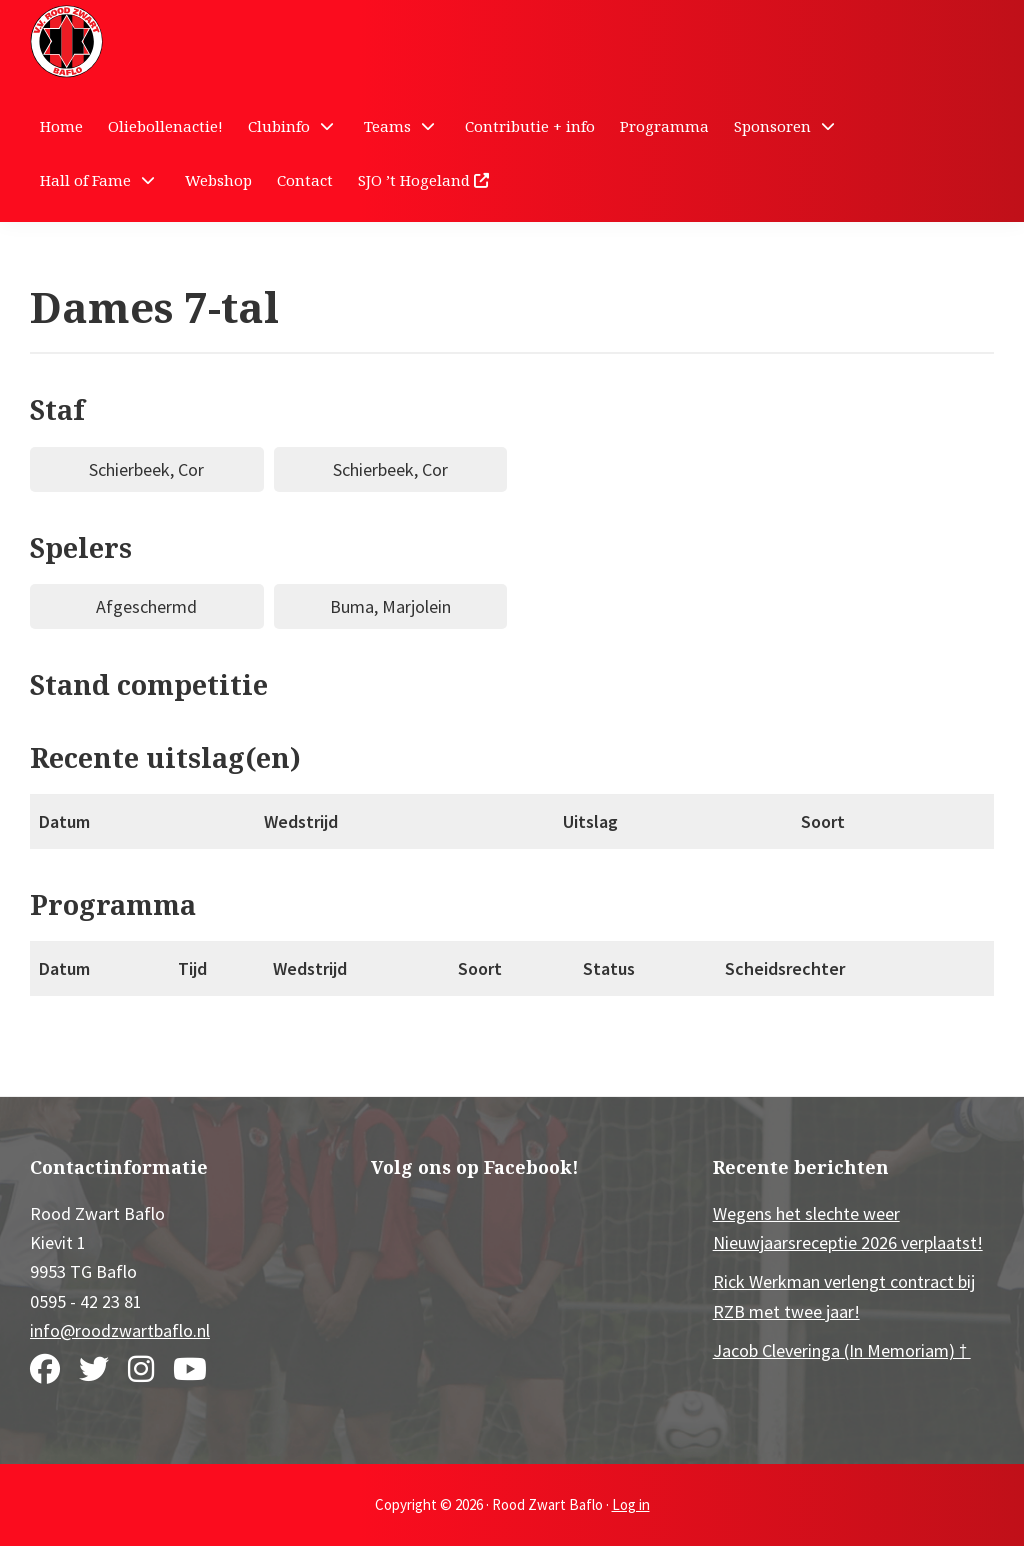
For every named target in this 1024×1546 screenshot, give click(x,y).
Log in (631, 1504)
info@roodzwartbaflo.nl (120, 1330)
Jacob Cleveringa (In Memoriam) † (842, 1350)
